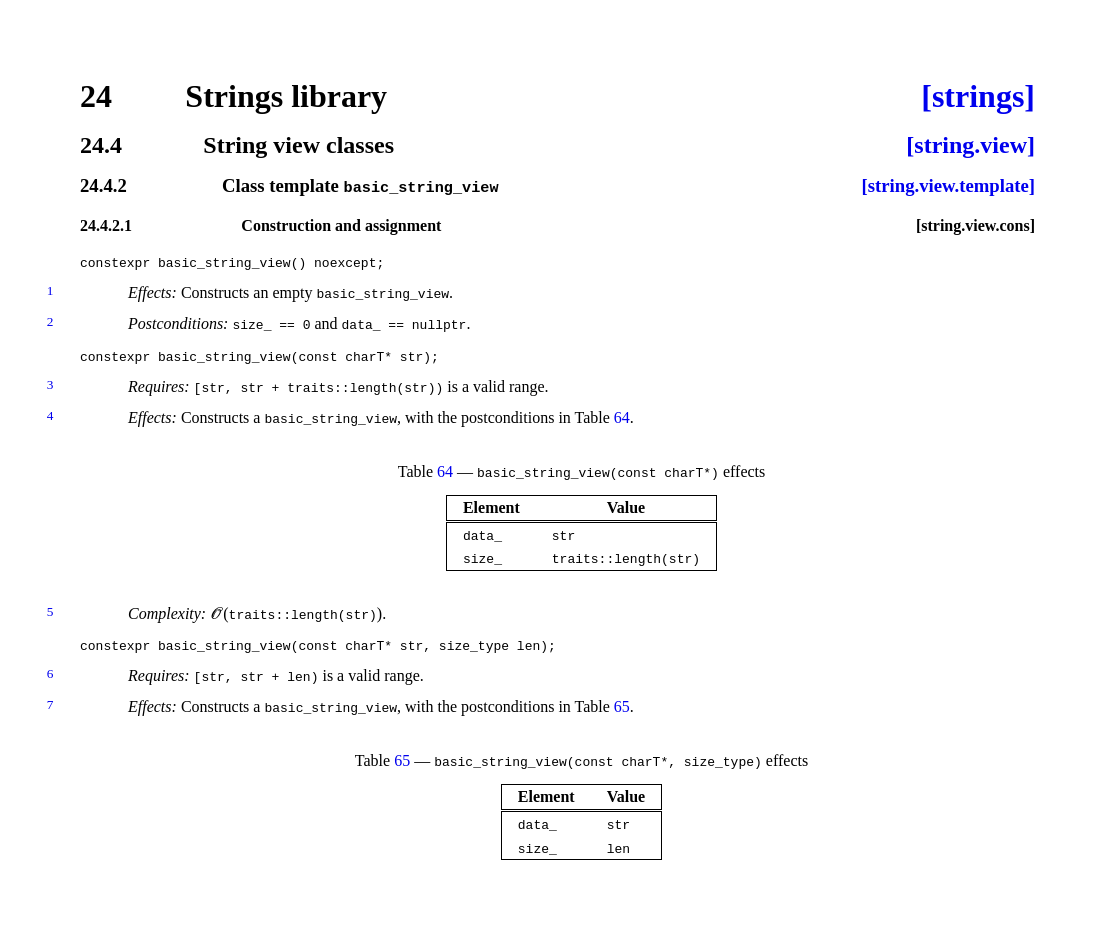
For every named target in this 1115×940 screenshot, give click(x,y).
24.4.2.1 (106, 225)
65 (622, 706)
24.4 (101, 145)
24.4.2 (103, 186)
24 (96, 96)
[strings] (978, 96)
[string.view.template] (948, 186)
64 (622, 417)
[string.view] (970, 145)
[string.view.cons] (975, 225)
